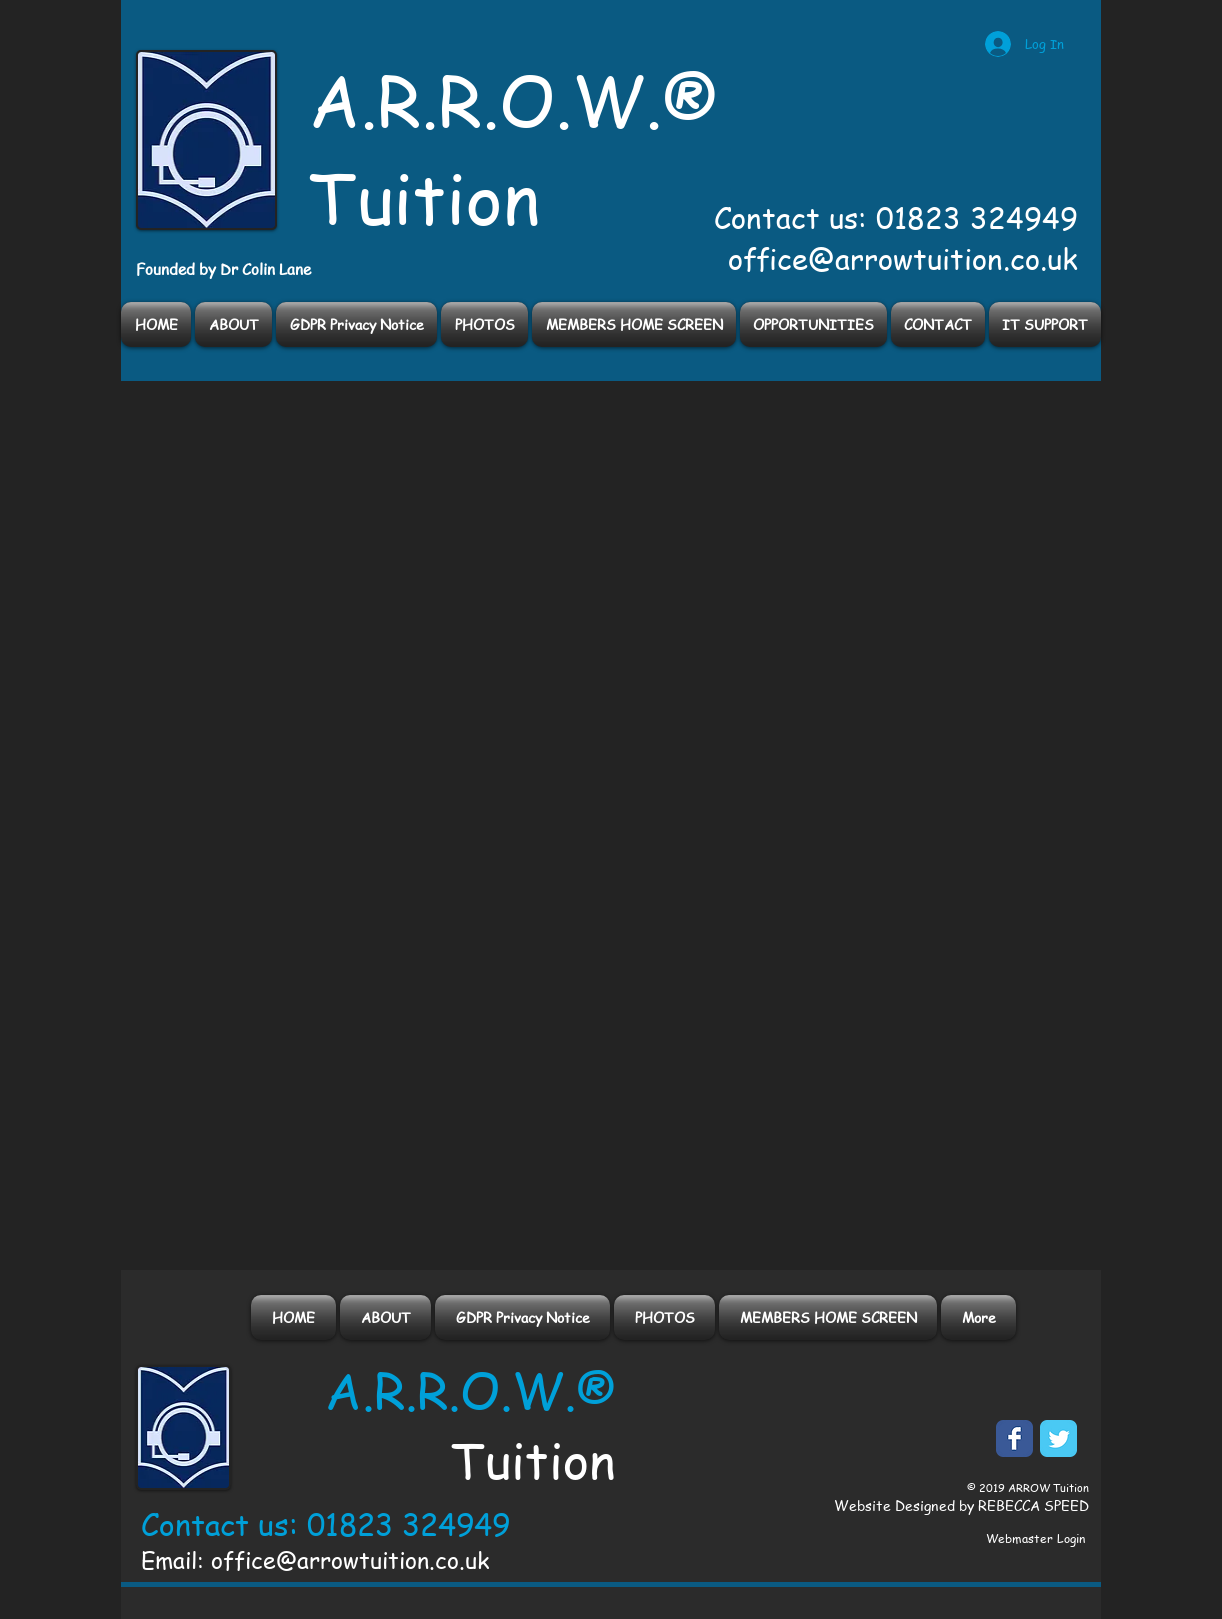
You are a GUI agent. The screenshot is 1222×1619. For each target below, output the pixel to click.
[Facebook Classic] (1014, 1438)
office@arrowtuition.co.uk (903, 259)
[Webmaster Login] (1035, 1539)
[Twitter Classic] (1058, 1438)
